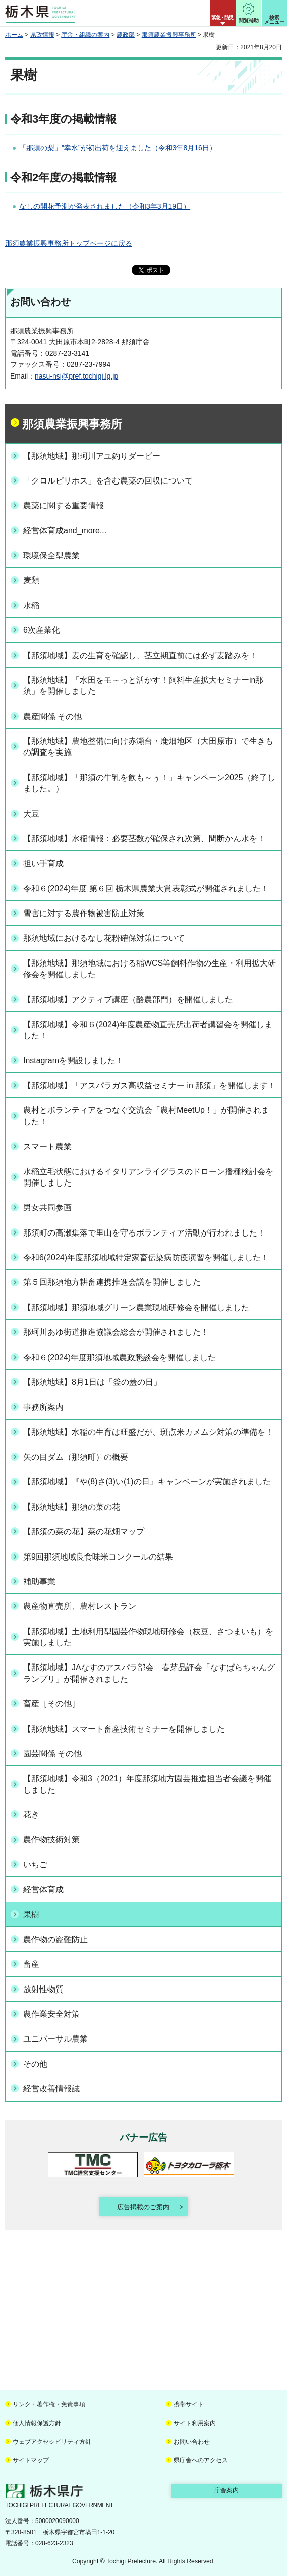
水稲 (31, 605)
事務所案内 (43, 1407)
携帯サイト (189, 2404)
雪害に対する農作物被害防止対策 (83, 913)
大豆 (31, 814)
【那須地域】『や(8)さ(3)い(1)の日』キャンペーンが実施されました (147, 1481)
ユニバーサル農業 (55, 2038)
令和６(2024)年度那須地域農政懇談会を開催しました (119, 1357)
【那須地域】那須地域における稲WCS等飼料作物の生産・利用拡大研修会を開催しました (149, 969)
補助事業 (39, 1581)
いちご (35, 1864)
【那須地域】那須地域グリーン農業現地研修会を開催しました (136, 1307)
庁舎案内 (226, 2490)
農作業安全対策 (51, 2014)
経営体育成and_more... (64, 530)
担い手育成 (43, 863)
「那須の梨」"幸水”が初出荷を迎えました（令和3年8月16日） (117, 148)
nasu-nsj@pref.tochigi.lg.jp (76, 376)
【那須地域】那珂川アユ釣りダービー (91, 456)
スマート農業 (47, 1146)
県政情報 (42, 34)
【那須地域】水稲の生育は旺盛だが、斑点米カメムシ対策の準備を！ (148, 1432)
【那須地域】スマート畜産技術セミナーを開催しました (124, 1729)
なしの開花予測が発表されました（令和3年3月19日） (104, 206)
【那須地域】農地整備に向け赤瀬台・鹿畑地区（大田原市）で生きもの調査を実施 (148, 747)
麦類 (31, 580)
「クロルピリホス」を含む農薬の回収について (108, 480)
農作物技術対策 (51, 1839)
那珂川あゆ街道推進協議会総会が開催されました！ (116, 1332)
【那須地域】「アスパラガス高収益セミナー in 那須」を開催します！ (149, 1085)
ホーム (14, 34)
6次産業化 (41, 630)
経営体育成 (43, 1889)
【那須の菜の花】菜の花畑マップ (83, 1531)
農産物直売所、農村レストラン (79, 1606)
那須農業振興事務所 (169, 34)
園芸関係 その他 (52, 1753)
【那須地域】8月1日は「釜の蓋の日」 (92, 1382)
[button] (223, 13)
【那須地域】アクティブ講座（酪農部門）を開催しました (128, 999)
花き (31, 1814)
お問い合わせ (192, 2441)
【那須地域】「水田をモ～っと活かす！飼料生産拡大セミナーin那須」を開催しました (143, 685)
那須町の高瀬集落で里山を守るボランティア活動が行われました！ (144, 1232)
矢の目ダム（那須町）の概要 (75, 1457)
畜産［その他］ (51, 1703)
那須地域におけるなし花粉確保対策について (104, 938)
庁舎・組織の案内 (85, 34)
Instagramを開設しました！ (73, 1060)
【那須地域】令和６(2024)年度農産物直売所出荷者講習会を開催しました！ (147, 1030)
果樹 (31, 1914)
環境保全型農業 (51, 555)
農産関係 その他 (52, 716)
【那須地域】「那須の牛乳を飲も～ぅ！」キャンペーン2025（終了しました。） (149, 783)
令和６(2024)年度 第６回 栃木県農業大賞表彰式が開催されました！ (146, 888)
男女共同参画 (47, 1207)
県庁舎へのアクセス (201, 2460)
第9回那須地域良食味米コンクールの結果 (98, 1556)
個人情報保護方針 (37, 2423)
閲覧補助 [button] (249, 20)
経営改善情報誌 (51, 2088)
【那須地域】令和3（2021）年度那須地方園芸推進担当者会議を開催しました (147, 1784)
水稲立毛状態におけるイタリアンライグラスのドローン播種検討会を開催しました (148, 1177)
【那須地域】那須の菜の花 (71, 1506)
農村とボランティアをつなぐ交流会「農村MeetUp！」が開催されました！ (146, 1115)
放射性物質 (43, 1989)
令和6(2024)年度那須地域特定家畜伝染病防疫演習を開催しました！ (146, 1257)
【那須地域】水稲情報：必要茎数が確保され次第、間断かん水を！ (144, 838)
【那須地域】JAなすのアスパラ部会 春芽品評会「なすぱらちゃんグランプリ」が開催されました (149, 1673)
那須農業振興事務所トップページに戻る (68, 243)
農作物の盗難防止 (55, 1939)
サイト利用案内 (195, 2423)
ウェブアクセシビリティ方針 (52, 2441)
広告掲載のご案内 (143, 2207)
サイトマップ (31, 2460)
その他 (35, 2064)
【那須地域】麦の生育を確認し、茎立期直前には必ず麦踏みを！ (140, 655)
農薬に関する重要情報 (63, 505)
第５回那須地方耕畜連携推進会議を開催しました (112, 1282)
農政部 (126, 34)
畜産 (31, 1964)
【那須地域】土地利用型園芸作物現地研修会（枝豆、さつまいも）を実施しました (148, 1637)
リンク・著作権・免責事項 (49, 2404)
